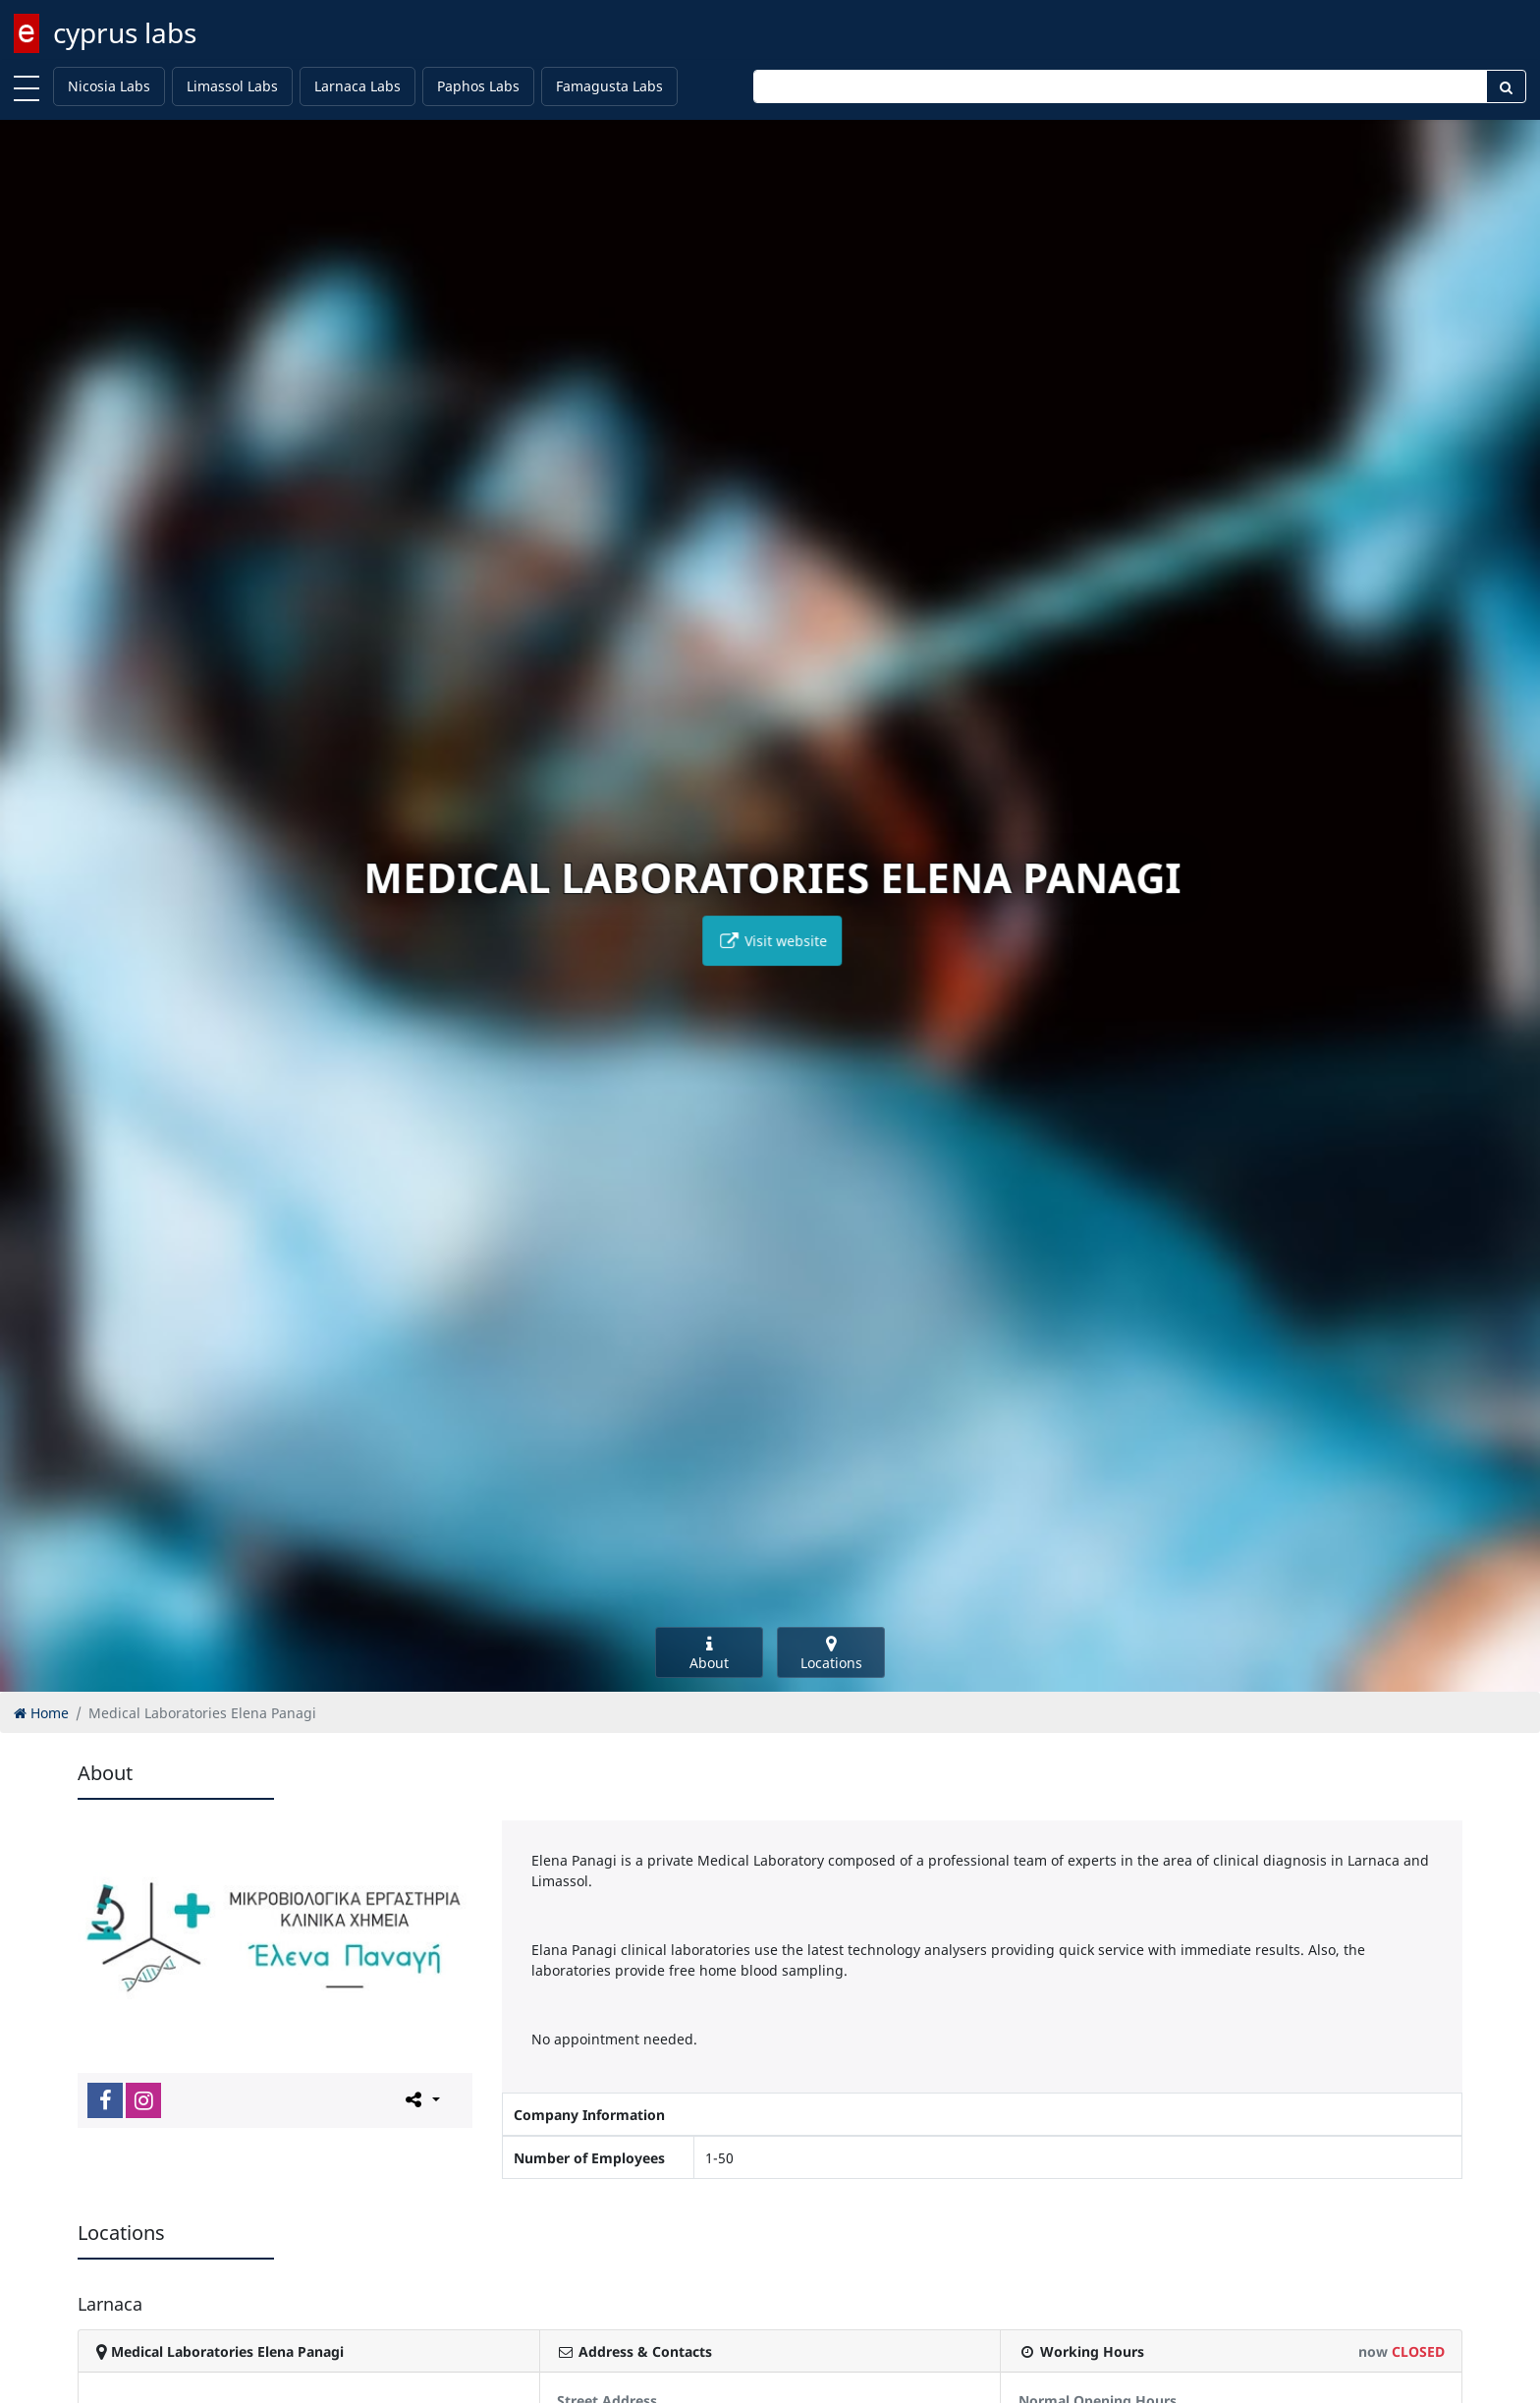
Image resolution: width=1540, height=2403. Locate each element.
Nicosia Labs (109, 86)
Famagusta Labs (609, 86)
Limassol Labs (232, 86)
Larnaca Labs (357, 86)
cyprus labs (124, 32)
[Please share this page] (421, 2099)
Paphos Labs (478, 86)
